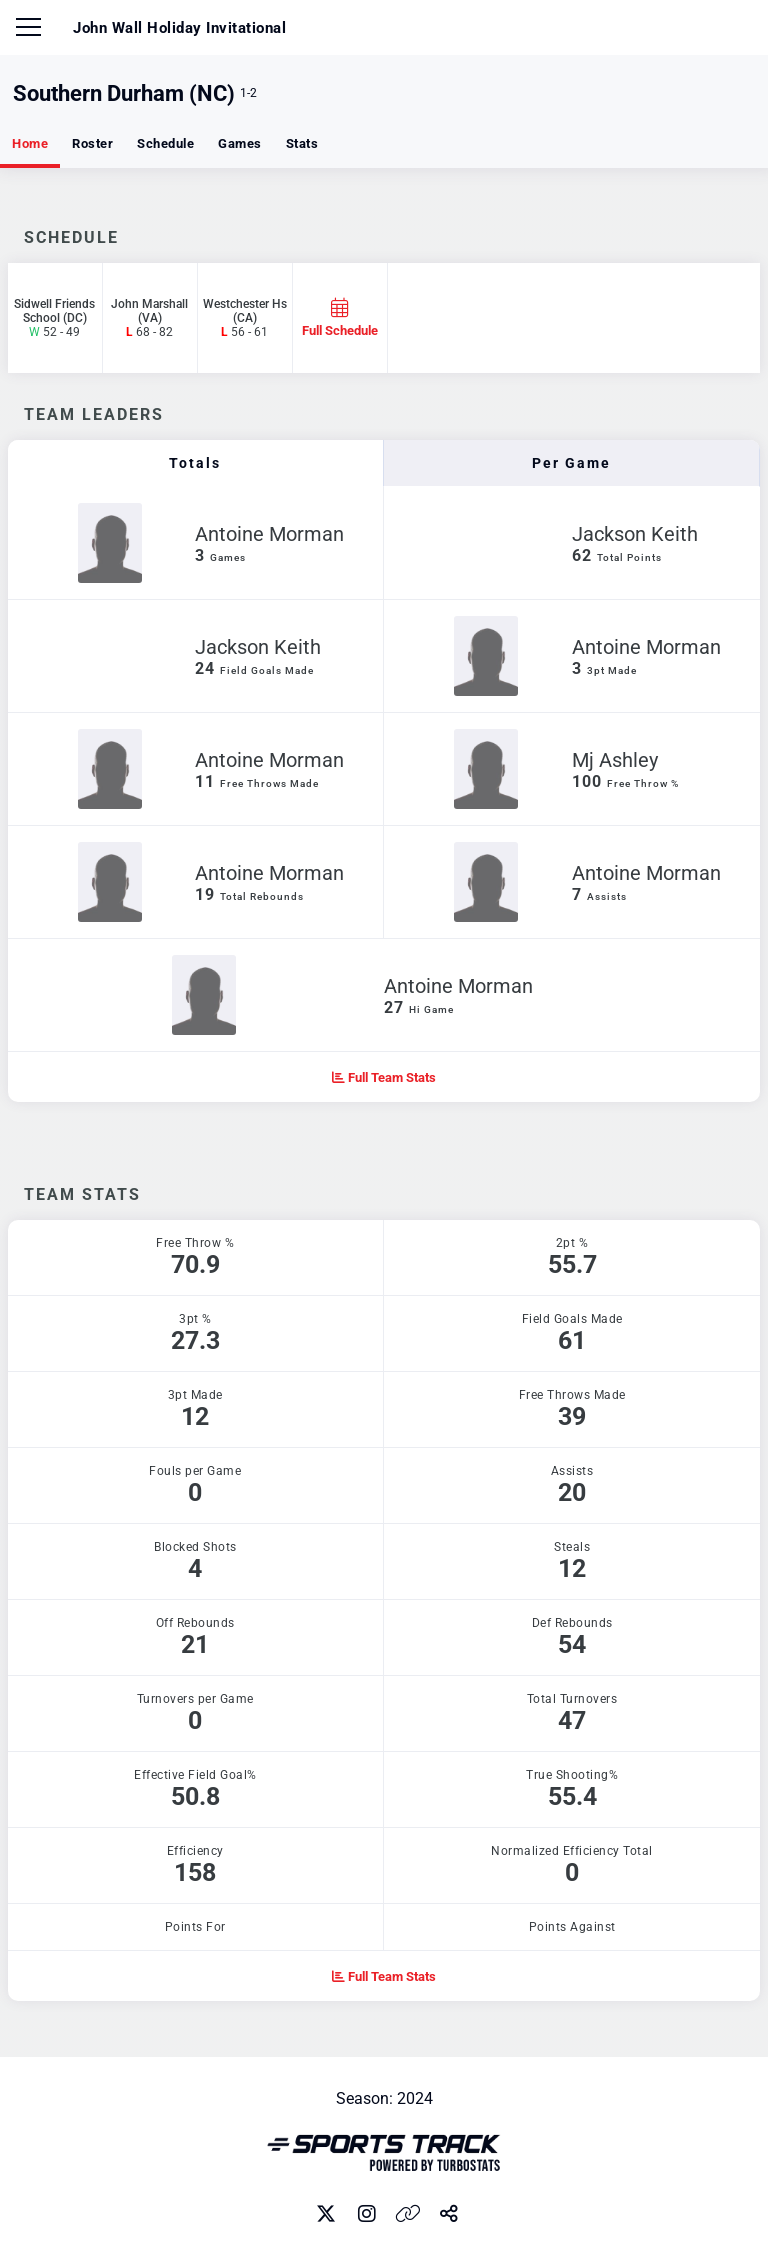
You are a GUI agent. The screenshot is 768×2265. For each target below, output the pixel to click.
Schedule (165, 143)
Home (30, 143)
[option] (384, 1143)
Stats (302, 143)
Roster (92, 143)
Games (240, 143)
